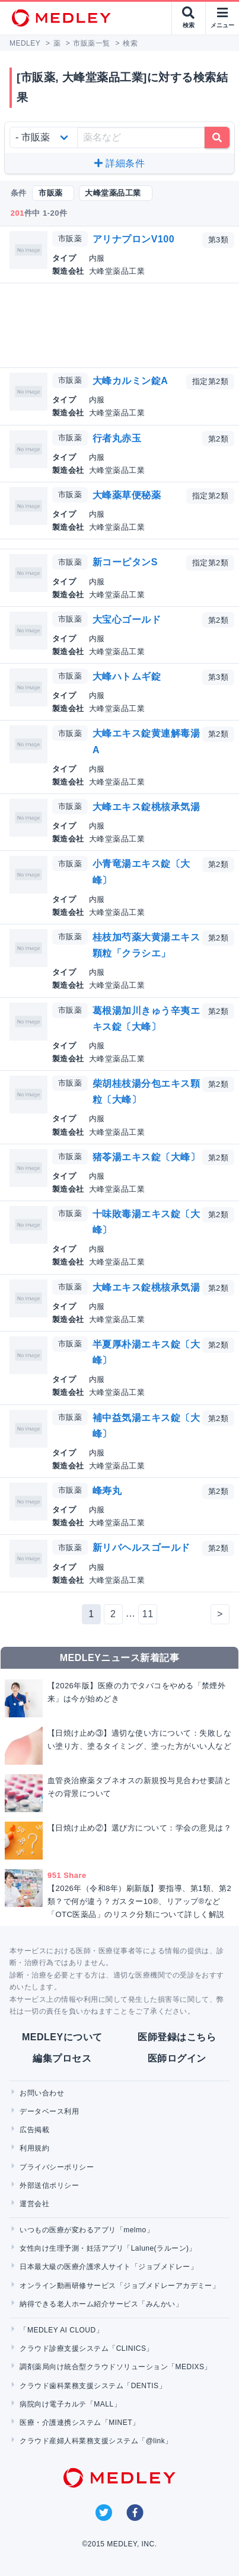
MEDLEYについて (62, 2037)
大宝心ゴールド (127, 620)
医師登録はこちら (177, 2037)
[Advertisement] (121, 325)
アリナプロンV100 (133, 239)
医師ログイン (177, 2058)
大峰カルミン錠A (130, 381)
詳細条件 (119, 163)
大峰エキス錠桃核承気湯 (146, 807)
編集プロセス (62, 2058)
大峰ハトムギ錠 (127, 676)
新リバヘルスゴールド (141, 1548)
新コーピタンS (125, 562)
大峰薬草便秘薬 (127, 495)
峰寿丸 (107, 1491)
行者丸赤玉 (117, 438)
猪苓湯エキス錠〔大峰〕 (146, 1157)
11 (148, 1614)
